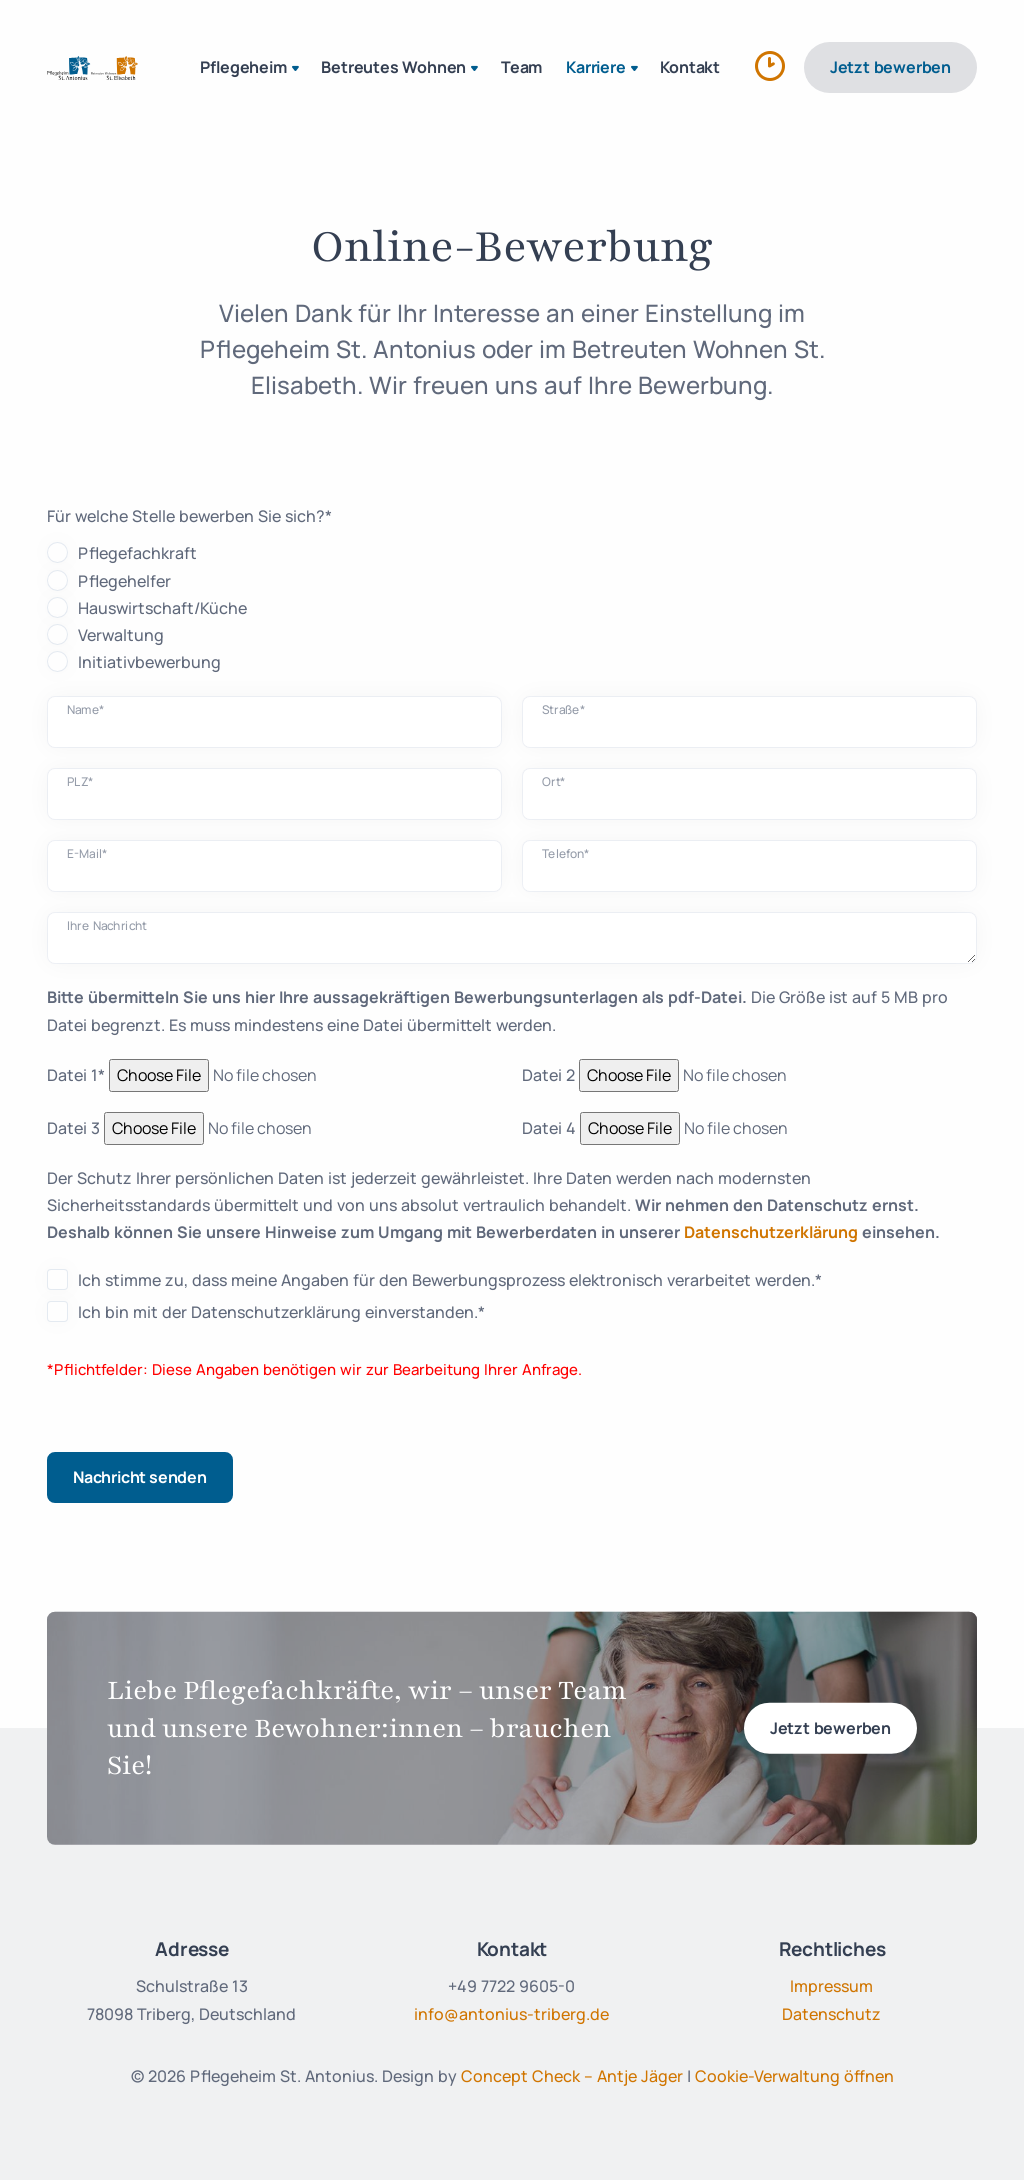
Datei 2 (548, 1075)
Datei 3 (73, 1128)
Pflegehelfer (124, 581)
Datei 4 (549, 1128)
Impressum (831, 1986)
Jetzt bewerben (890, 67)
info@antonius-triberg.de (511, 2014)
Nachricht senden (140, 1477)
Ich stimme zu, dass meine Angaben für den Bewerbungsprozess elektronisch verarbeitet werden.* (450, 1280)
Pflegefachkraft (137, 553)
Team (521, 67)
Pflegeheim (251, 69)
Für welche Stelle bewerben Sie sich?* (189, 516)
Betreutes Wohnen (401, 69)
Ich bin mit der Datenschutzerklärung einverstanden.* (281, 1312)
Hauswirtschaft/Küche (162, 608)
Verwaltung (121, 635)
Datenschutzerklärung (771, 1232)
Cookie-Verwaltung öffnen (794, 2076)
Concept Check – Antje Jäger (572, 2076)
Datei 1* (76, 1075)
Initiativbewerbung (149, 662)
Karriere (603, 69)
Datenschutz (831, 2014)
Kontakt (690, 67)
